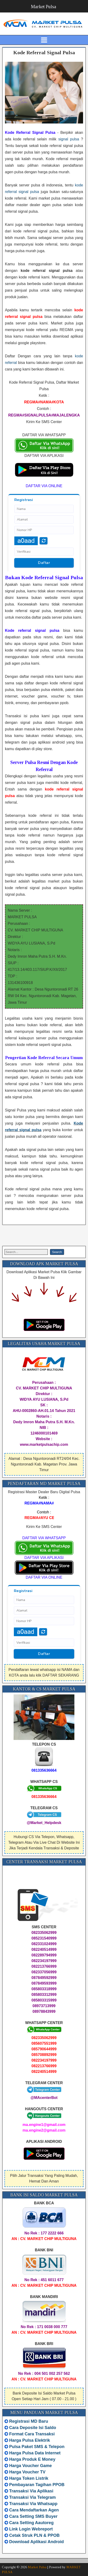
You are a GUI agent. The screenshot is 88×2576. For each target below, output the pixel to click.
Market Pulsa (43, 6)
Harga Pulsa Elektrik (29, 2440)
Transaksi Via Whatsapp (33, 2503)
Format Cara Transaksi (32, 2434)
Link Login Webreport (31, 2529)
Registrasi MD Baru (28, 2421)
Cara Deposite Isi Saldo (32, 2427)
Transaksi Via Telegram (32, 2497)
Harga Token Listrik (28, 2478)
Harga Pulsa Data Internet (35, 2453)
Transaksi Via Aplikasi (31, 2491)
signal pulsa (68, 139)
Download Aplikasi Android (36, 2541)
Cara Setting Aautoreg (31, 2522)
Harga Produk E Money (32, 2459)
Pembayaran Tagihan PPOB (37, 2484)
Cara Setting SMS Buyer (33, 2516)
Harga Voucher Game (30, 2465)
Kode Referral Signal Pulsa (44, 52)
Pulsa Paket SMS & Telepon (37, 2446)
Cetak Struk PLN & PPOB (34, 2535)
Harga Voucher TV (27, 2472)
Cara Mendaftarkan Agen (34, 2510)
